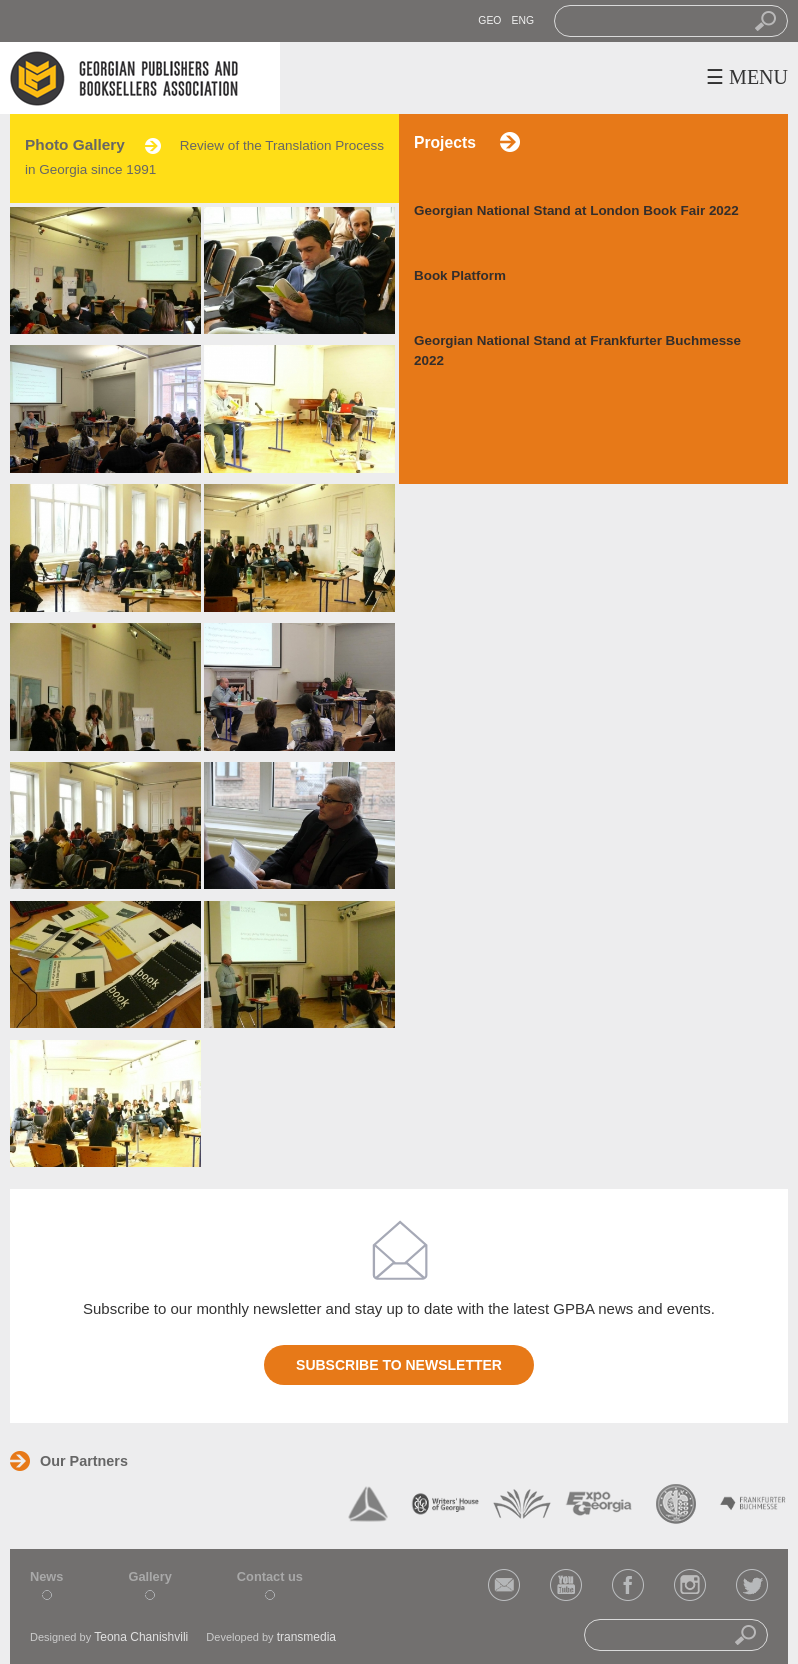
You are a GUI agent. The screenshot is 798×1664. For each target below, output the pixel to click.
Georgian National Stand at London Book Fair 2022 (576, 210)
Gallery (149, 1576)
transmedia (306, 1637)
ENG (522, 20)
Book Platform (460, 275)
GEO (489, 20)
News (46, 1576)
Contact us (270, 1576)
